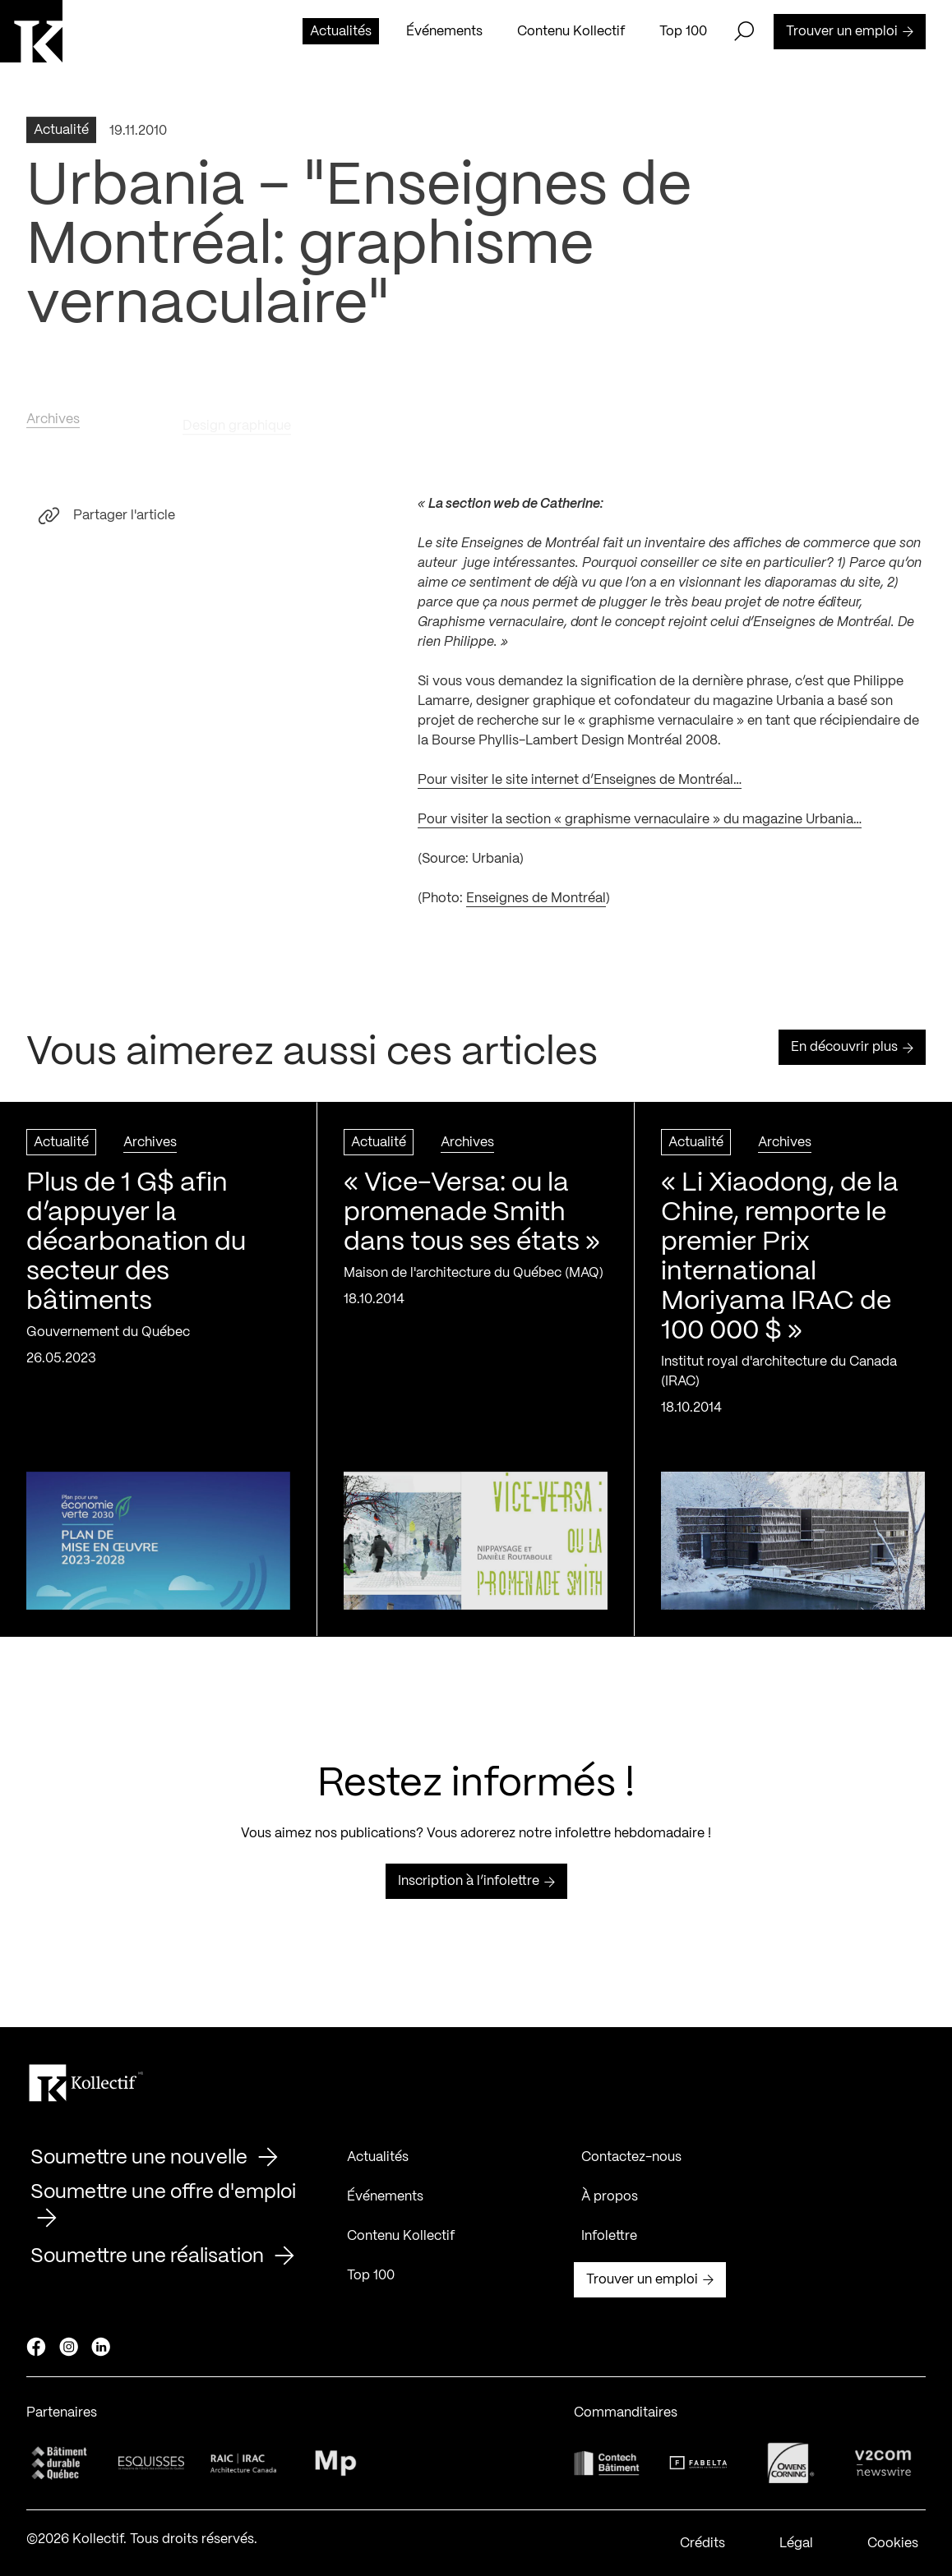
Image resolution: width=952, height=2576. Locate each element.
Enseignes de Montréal (536, 907)
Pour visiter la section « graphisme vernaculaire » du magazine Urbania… (640, 828)
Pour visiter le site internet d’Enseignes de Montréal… (580, 788)
